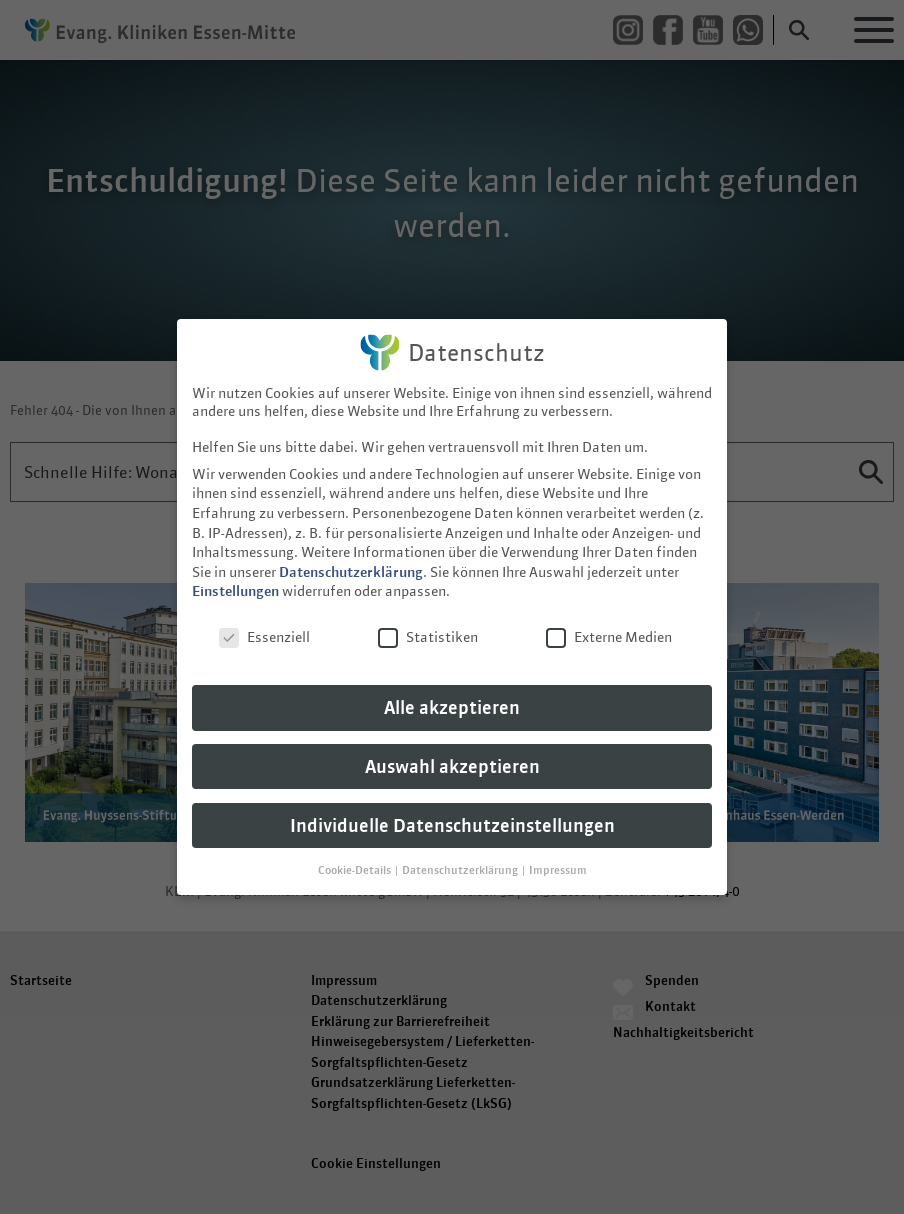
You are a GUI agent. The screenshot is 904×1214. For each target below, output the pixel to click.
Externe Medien (609, 630)
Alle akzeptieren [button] (452, 699)
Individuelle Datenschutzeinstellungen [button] (452, 817)
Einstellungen (235, 584)
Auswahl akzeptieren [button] (452, 758)
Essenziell (264, 630)
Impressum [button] (558, 862)
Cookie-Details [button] (355, 862)
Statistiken (428, 630)
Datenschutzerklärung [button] (461, 862)
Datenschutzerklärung (351, 564)
